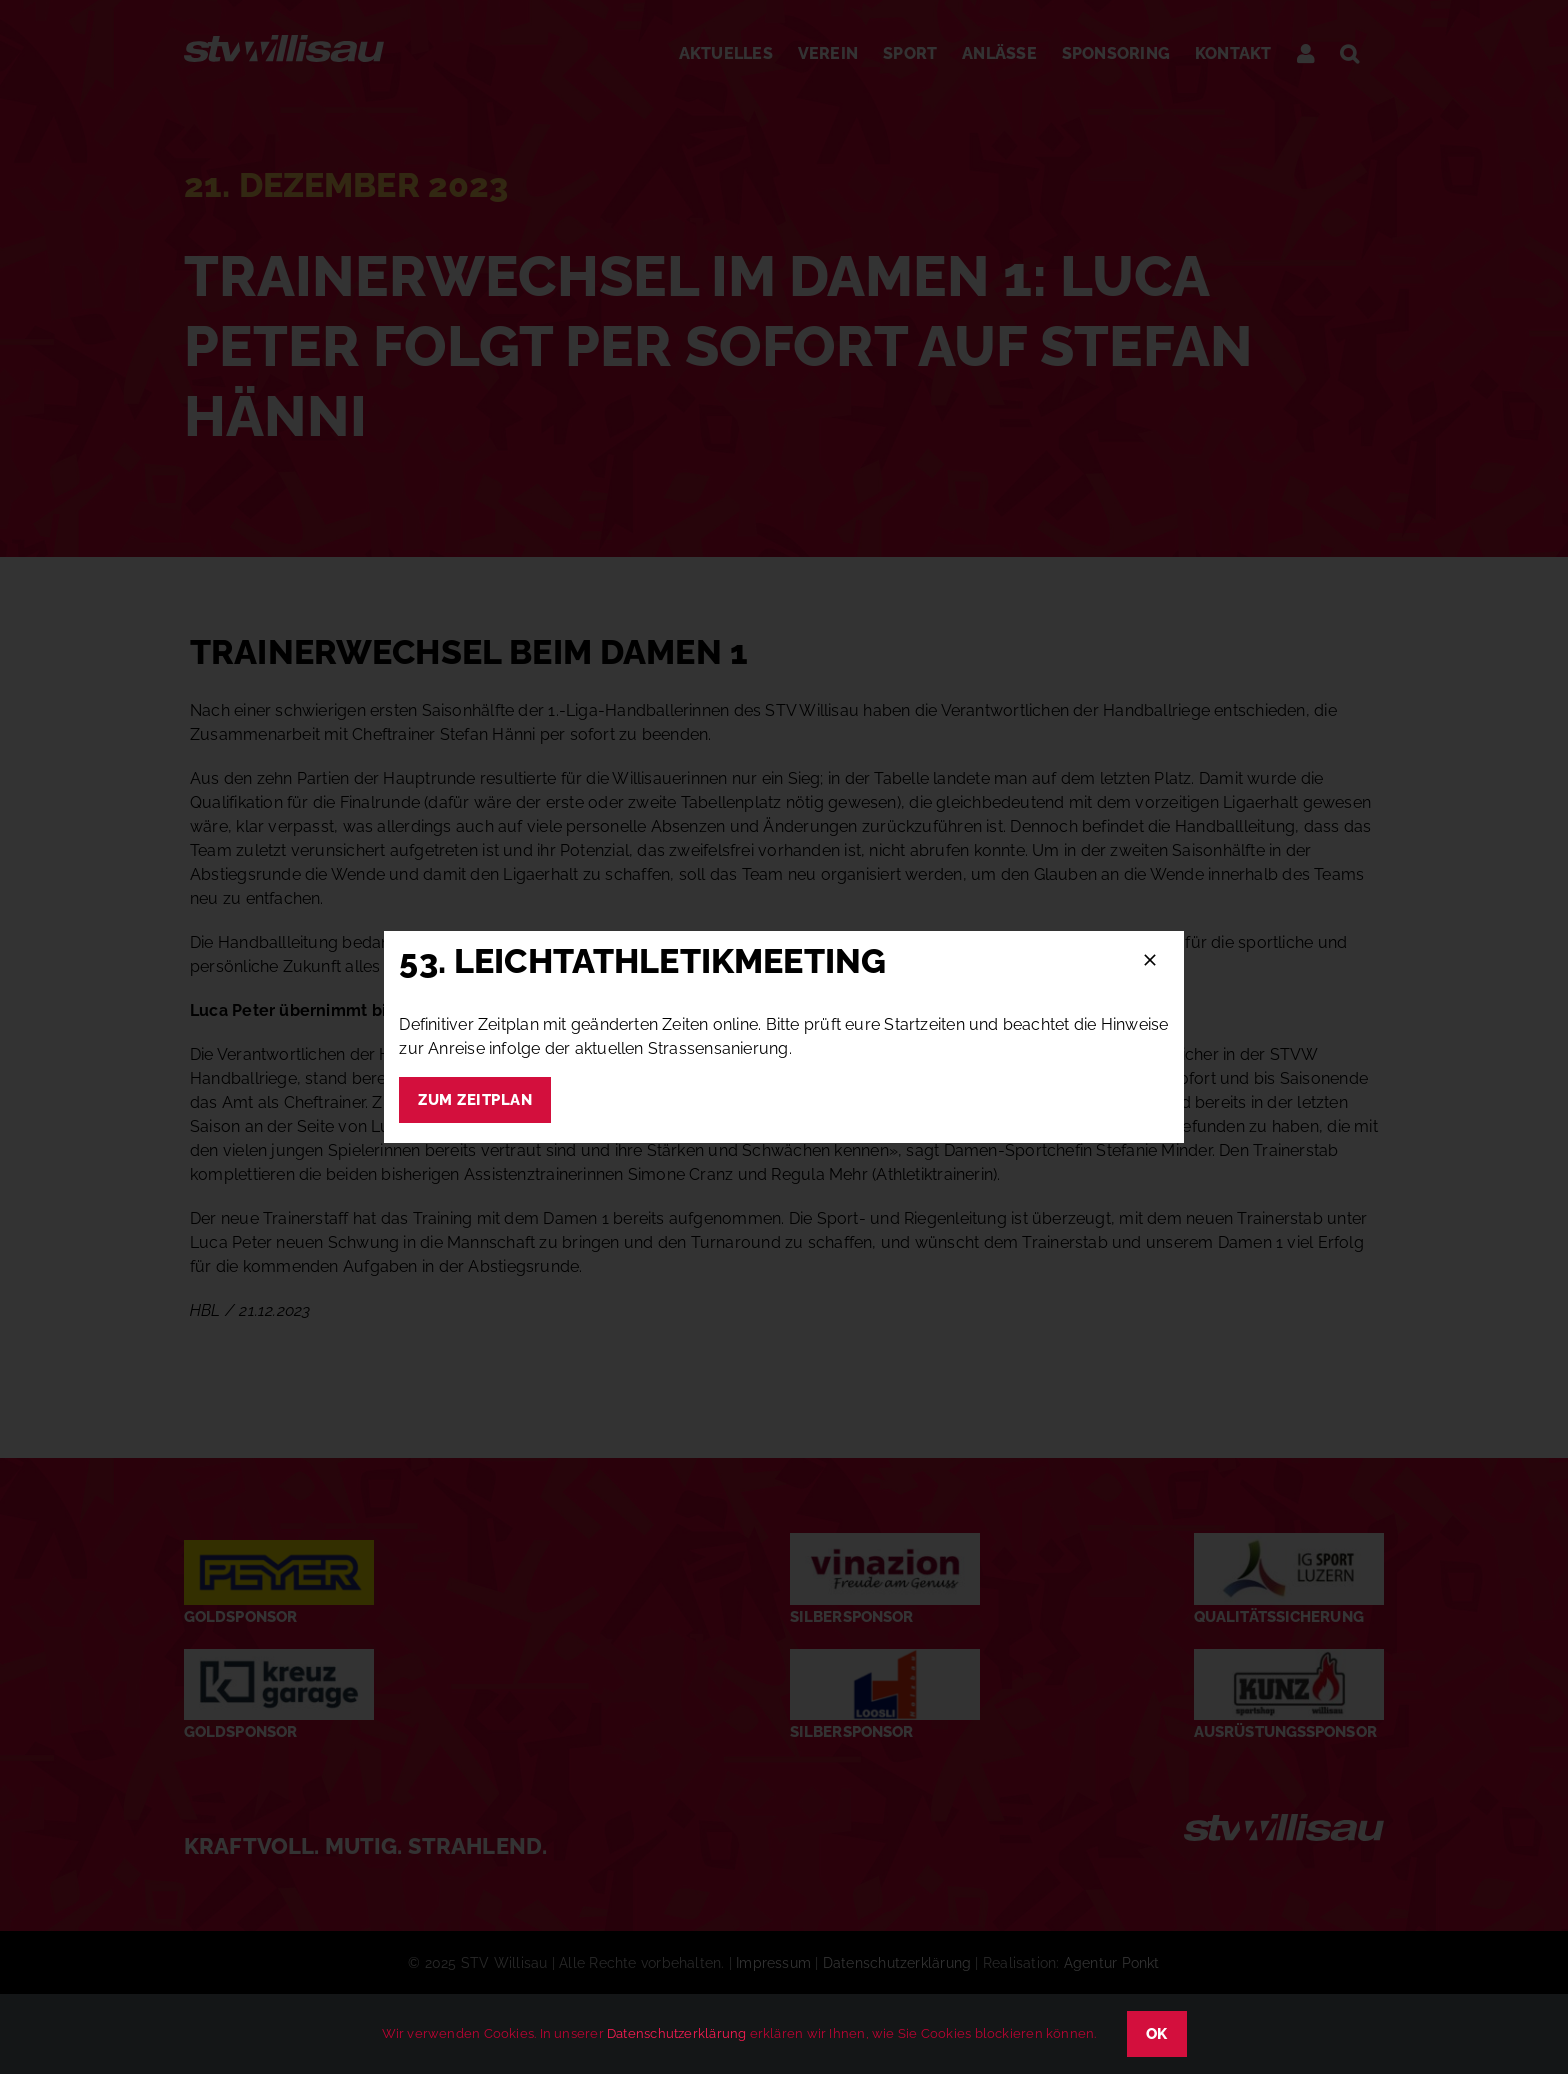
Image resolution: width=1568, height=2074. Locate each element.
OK (1157, 2034)
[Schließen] (1150, 960)
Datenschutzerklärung (676, 2033)
